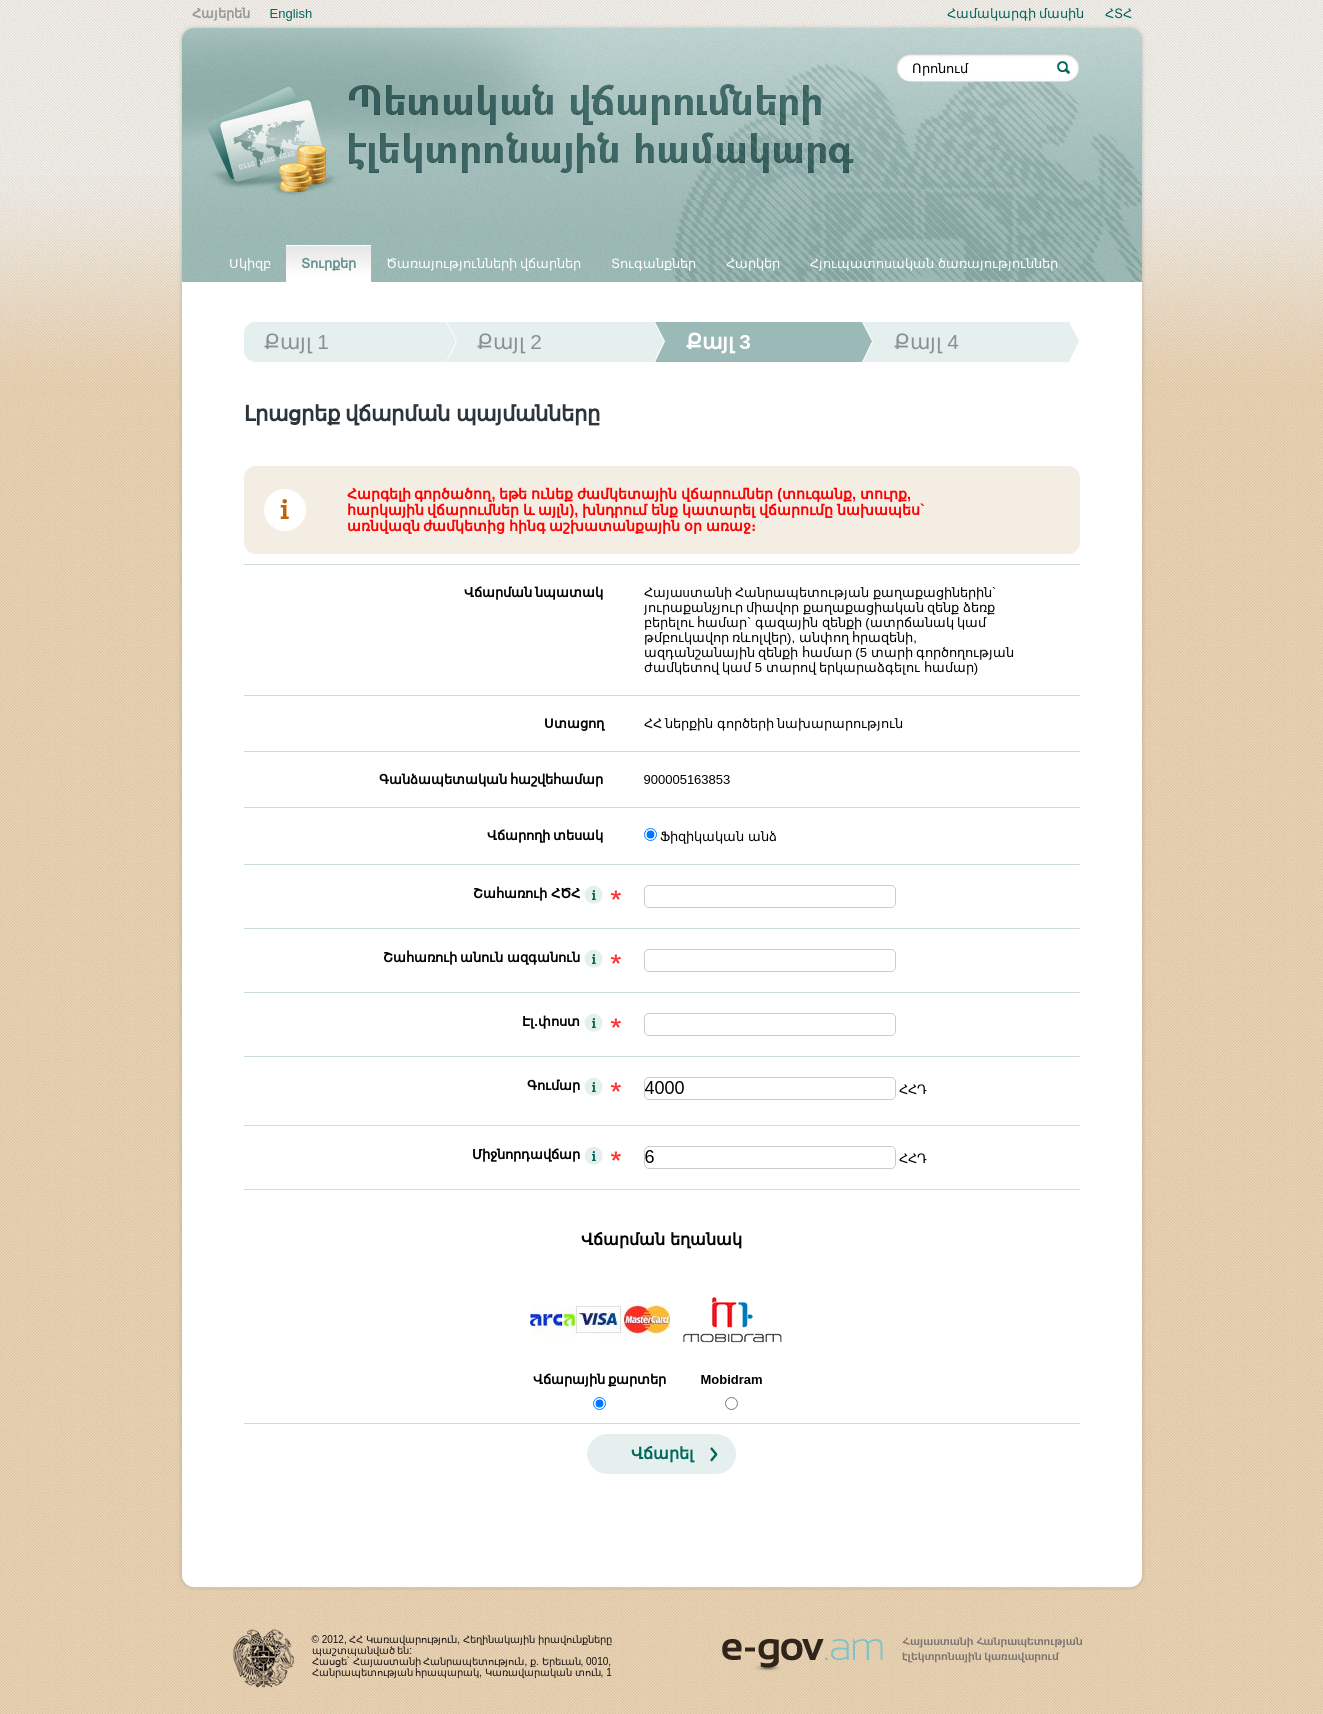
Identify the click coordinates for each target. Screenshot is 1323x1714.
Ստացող (574, 723)
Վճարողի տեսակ (545, 835)
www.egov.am (902, 1645)
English (291, 13)
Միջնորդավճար (526, 1154)
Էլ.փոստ (551, 1021)
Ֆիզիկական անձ (718, 836)
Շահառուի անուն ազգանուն (481, 957)
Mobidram (731, 1379)
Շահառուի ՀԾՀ (526, 893)
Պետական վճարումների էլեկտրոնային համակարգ (552, 142)
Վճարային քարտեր (600, 1379)
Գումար (553, 1085)
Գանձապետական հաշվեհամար (491, 779)
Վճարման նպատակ (534, 592)
